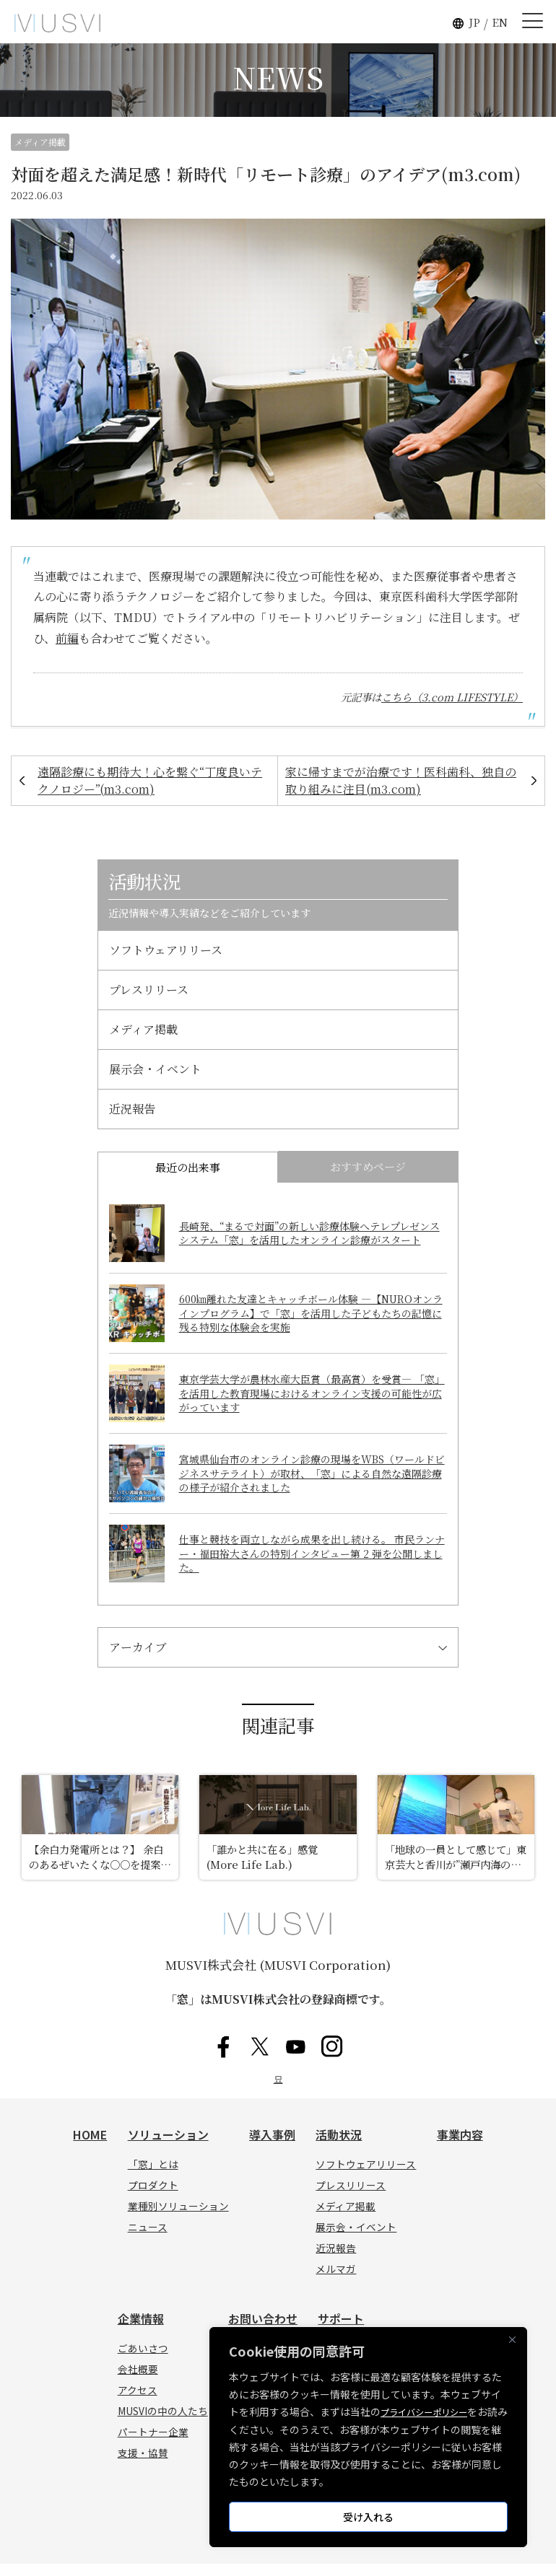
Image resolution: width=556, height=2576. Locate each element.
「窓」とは (153, 2177)
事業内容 (460, 2147)
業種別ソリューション (178, 2219)
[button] (411, 23)
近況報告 (132, 1108)
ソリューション (168, 2147)
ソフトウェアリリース (165, 950)
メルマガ (336, 2281)
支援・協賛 (143, 2465)
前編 (67, 638)
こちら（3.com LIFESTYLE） (452, 696)
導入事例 (272, 2147)
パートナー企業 (153, 2444)
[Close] (512, 2340)
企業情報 (141, 2331)
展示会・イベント (155, 1069)
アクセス (137, 2403)
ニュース (148, 2240)
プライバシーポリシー (431, 2412)
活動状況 (339, 2147)
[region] (368, 2437)
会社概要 (138, 2382)
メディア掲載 (40, 142)
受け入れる (368, 2517)
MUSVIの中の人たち (163, 2424)
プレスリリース (148, 989)
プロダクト (153, 2198)
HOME (90, 2147)
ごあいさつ (143, 2361)
